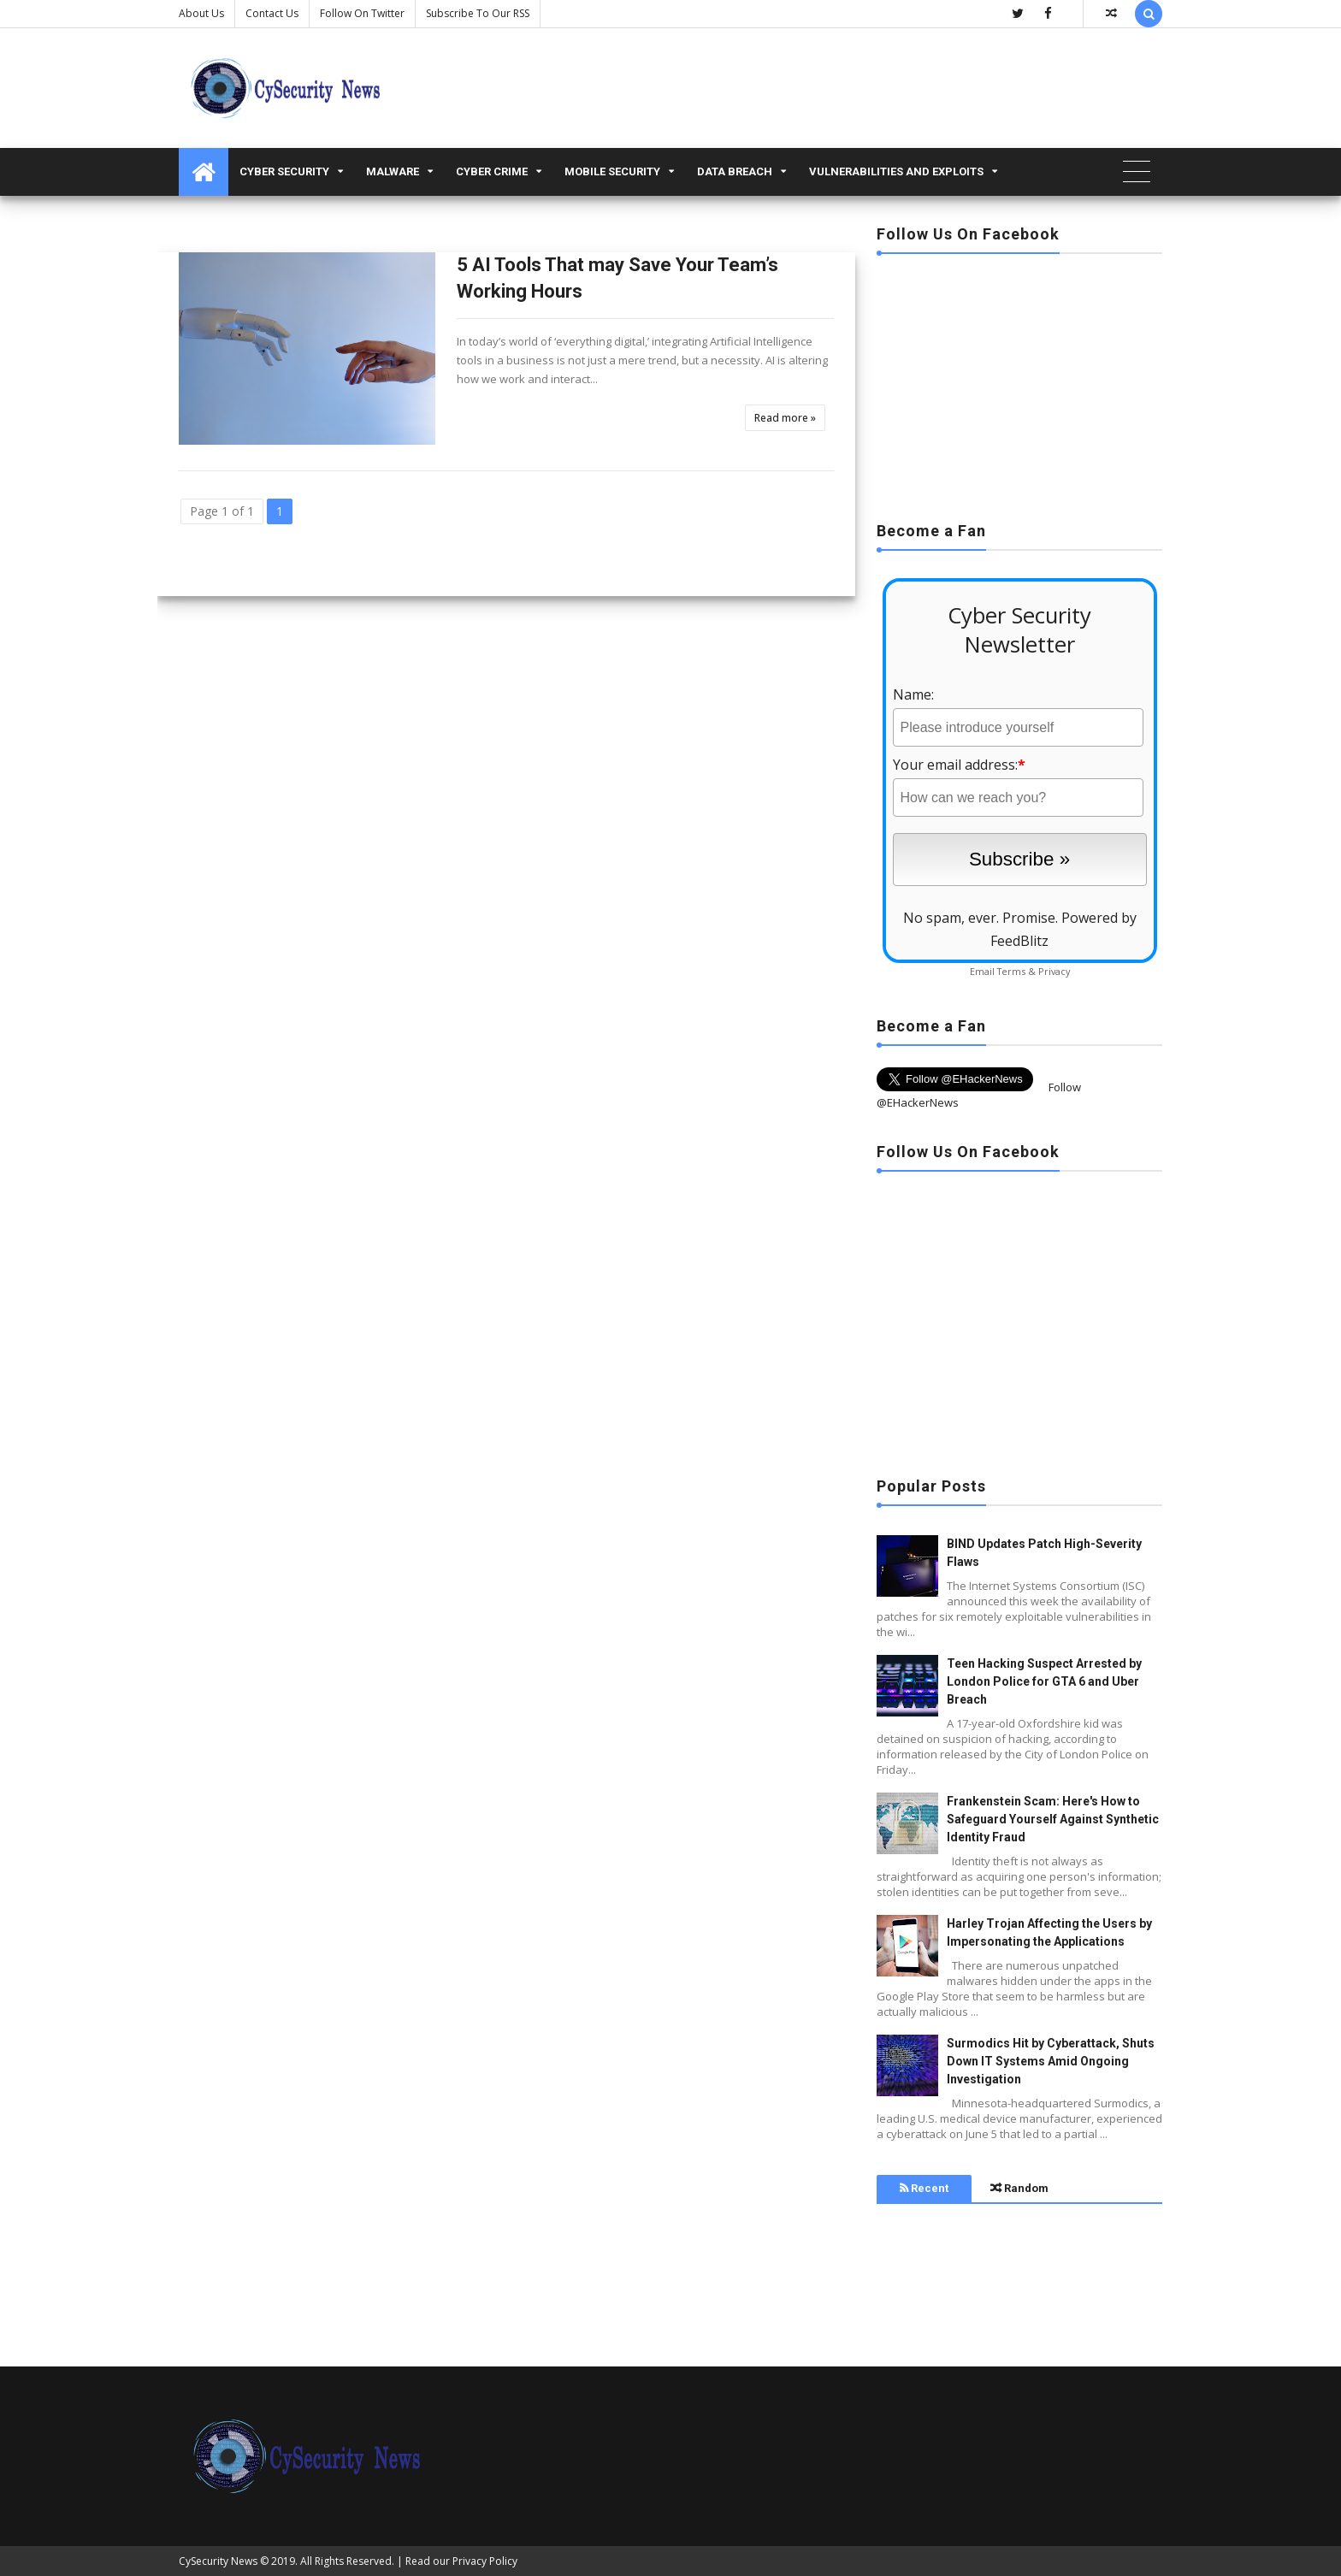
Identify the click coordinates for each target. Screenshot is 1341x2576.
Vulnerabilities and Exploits (896, 171)
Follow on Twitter (362, 13)
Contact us (271, 13)
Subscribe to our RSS (477, 13)
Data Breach (734, 171)
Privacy (1054, 971)
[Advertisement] (1019, 382)
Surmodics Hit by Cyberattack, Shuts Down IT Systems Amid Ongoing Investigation (1051, 2061)
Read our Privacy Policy (461, 2561)
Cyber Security (284, 171)
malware (392, 171)
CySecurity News (218, 2561)
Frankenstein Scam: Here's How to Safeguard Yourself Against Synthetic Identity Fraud (1053, 1819)
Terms (1011, 971)
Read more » (785, 418)
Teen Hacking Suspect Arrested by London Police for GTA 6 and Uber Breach (1044, 1681)
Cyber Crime (492, 171)
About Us (201, 13)
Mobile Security (612, 171)
